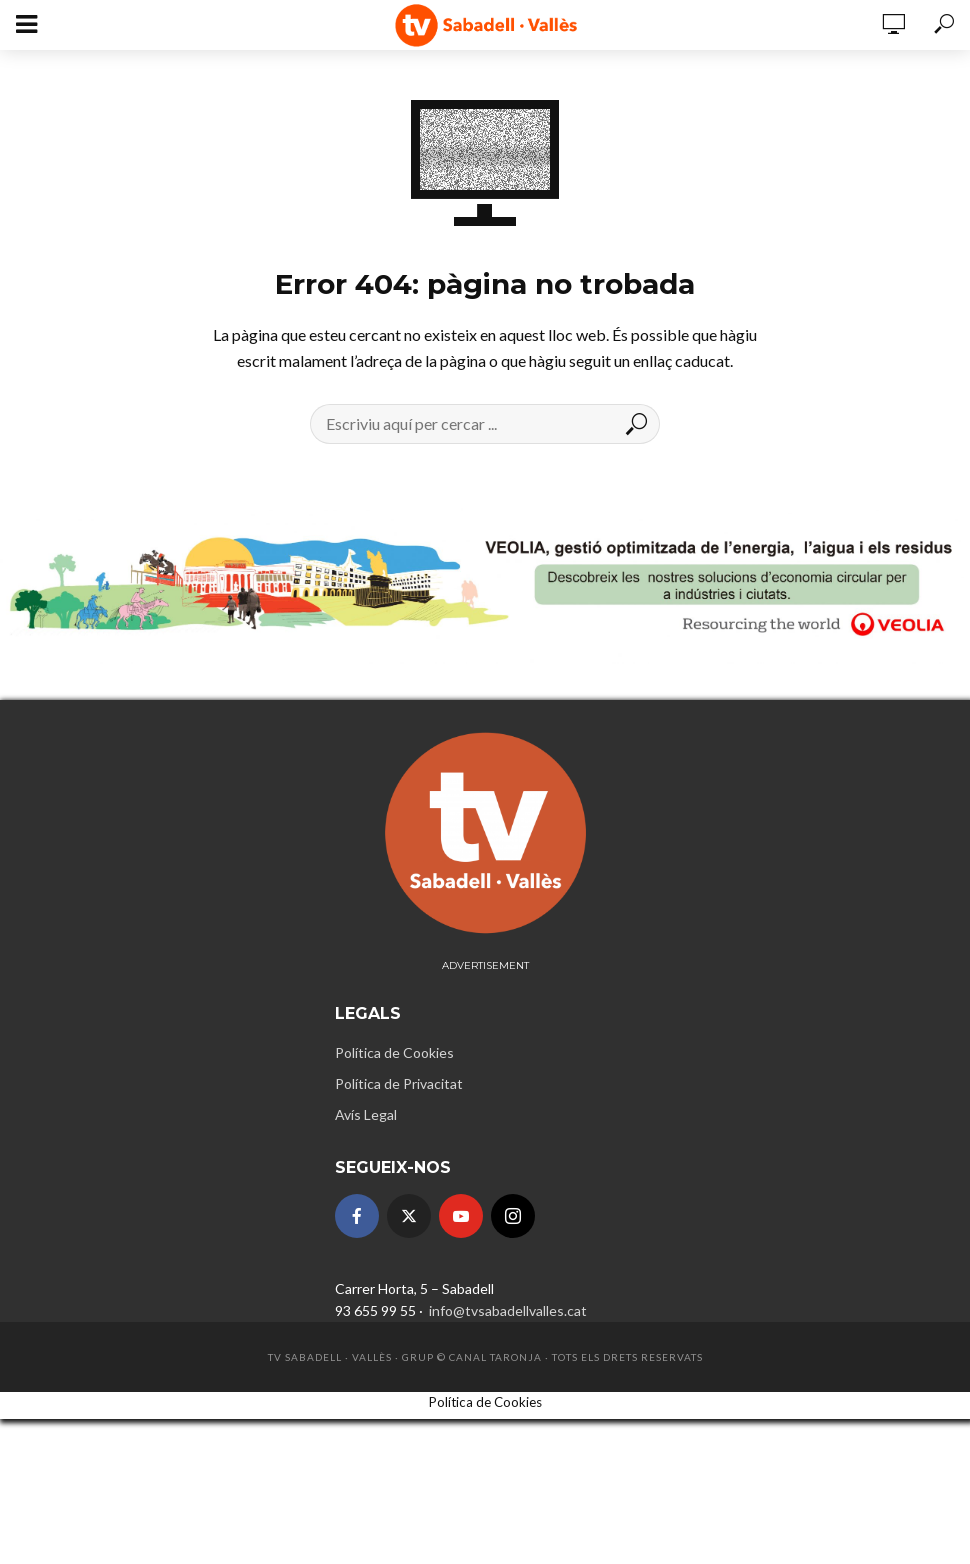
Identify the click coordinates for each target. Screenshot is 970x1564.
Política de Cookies (394, 1052)
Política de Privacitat (399, 1083)
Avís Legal (366, 1114)
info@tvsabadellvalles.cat (506, 1310)
